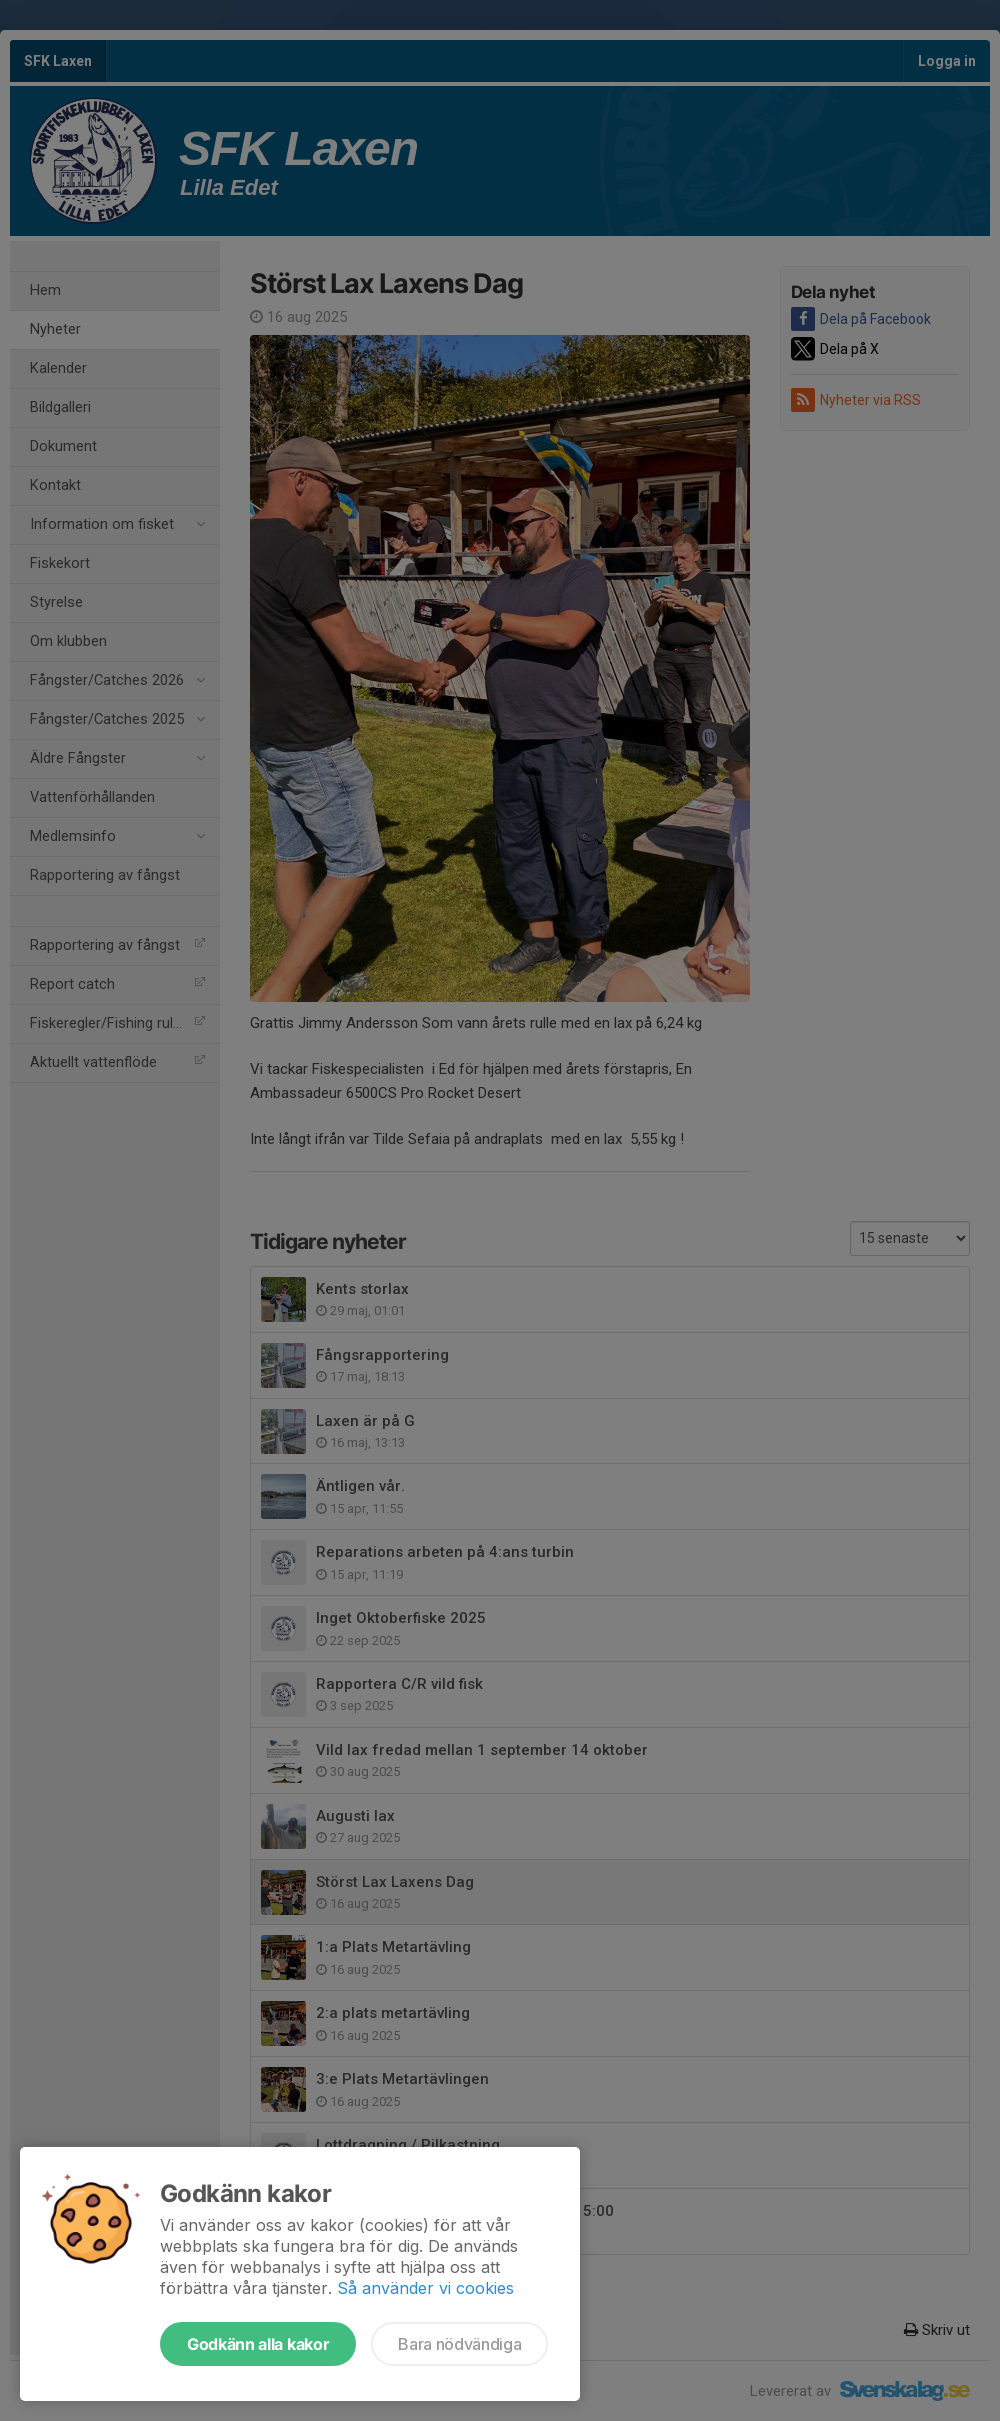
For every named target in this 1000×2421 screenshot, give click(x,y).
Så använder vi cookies (425, 2288)
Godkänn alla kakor (258, 2344)
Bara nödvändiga (459, 2344)
